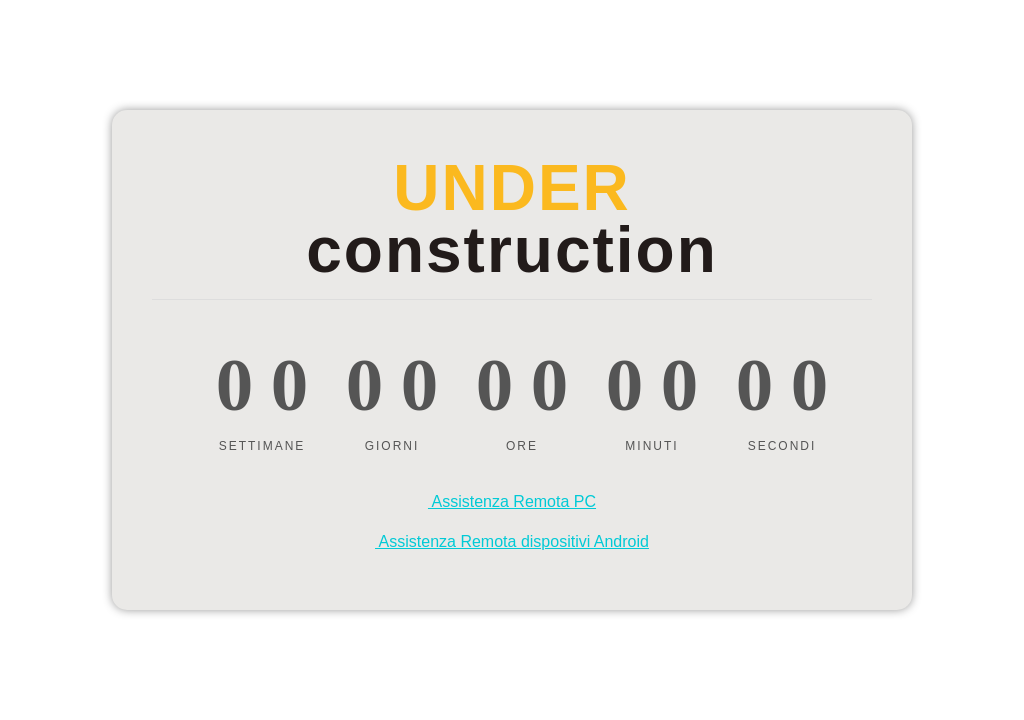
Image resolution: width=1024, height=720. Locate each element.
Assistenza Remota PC (512, 501)
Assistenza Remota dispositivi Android (512, 541)
